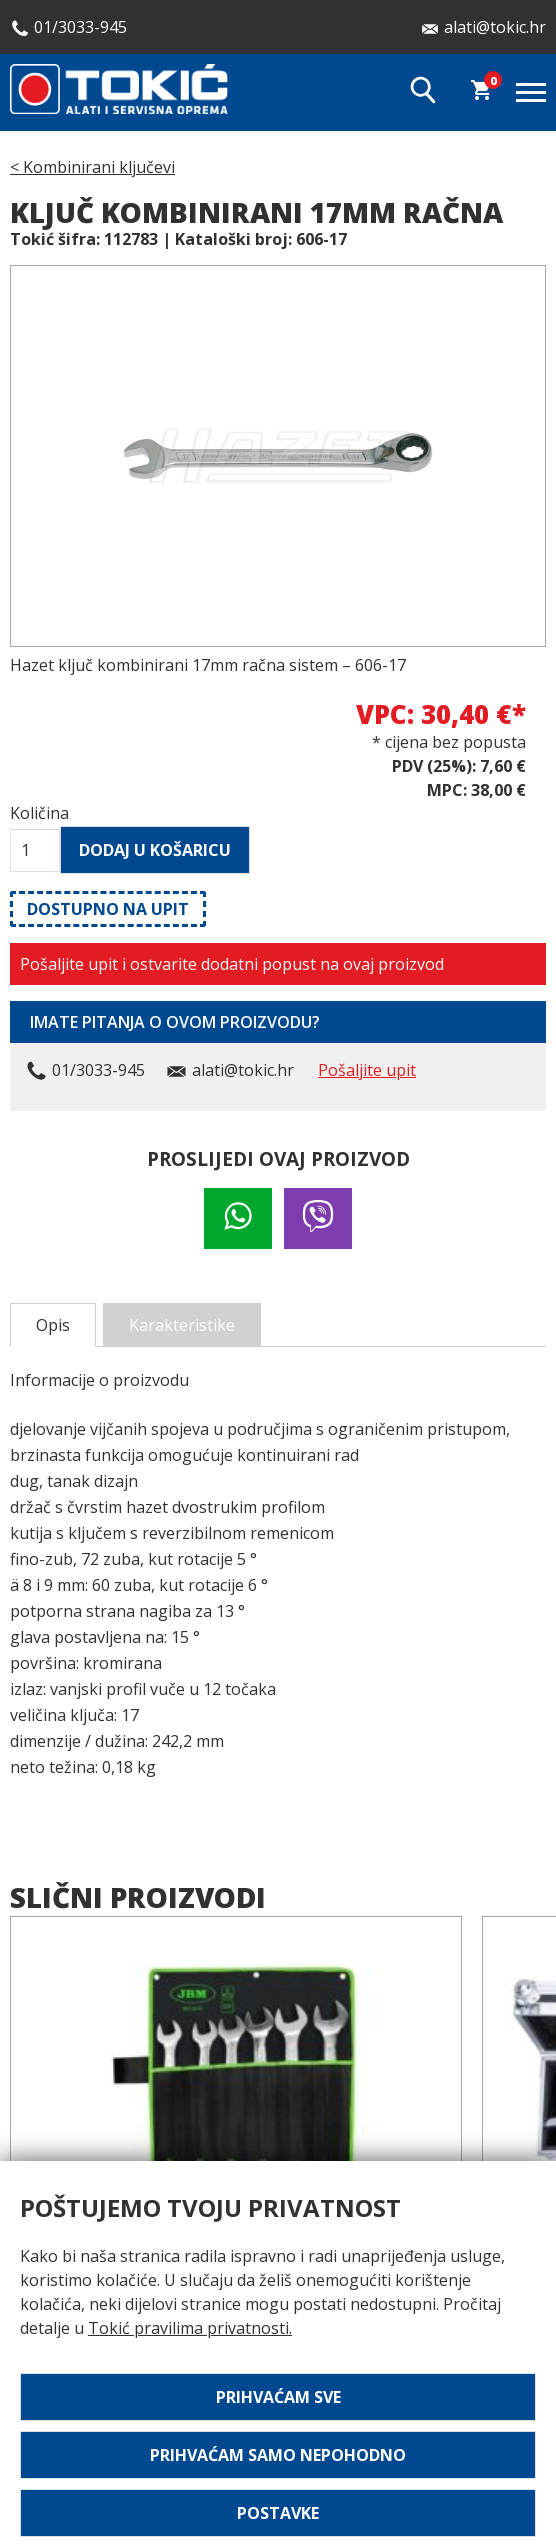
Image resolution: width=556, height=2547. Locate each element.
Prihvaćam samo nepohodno (278, 2455)
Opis (53, 1325)
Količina (35, 813)
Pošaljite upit (367, 1070)
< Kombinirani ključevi (92, 167)
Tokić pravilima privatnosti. (190, 2328)
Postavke (278, 2513)
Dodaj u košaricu (155, 850)
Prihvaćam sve (278, 2397)
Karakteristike (182, 1325)
